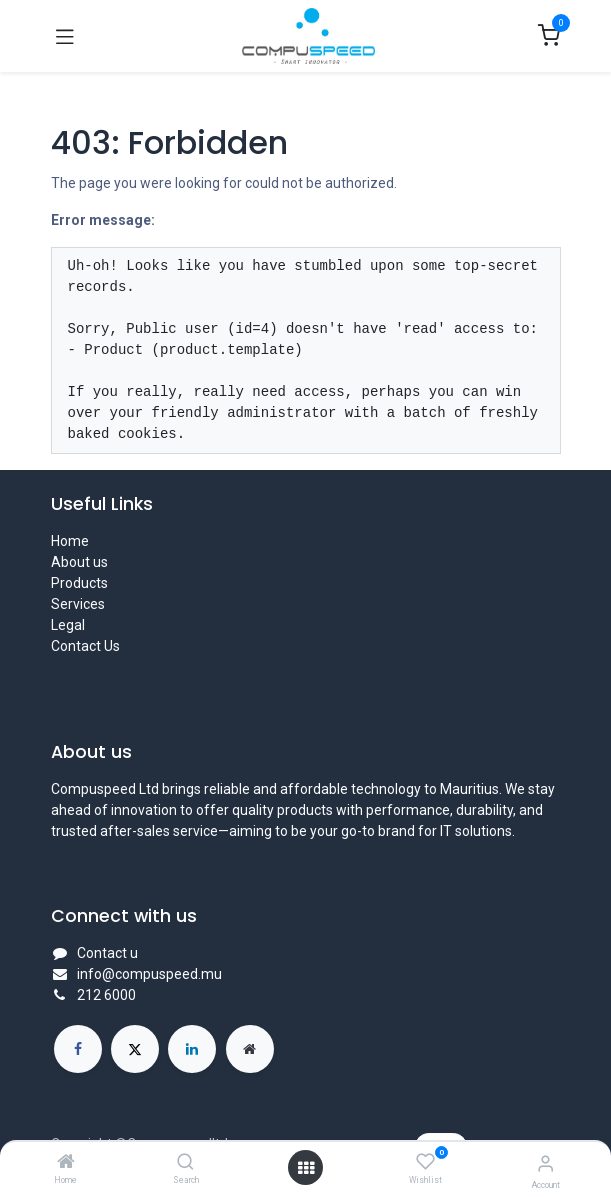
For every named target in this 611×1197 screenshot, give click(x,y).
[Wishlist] (425, 1162)
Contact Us (85, 646)
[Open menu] (306, 1168)
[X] (135, 1049)
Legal (68, 625)
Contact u (107, 953)
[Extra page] (250, 1049)
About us (79, 562)
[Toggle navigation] (65, 36)
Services (78, 604)
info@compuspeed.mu (149, 974)
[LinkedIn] (192, 1049)
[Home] (66, 1163)
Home (70, 541)
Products (79, 583)
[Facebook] (78, 1049)
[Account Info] (545, 1163)
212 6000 (106, 995)
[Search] (185, 1163)
